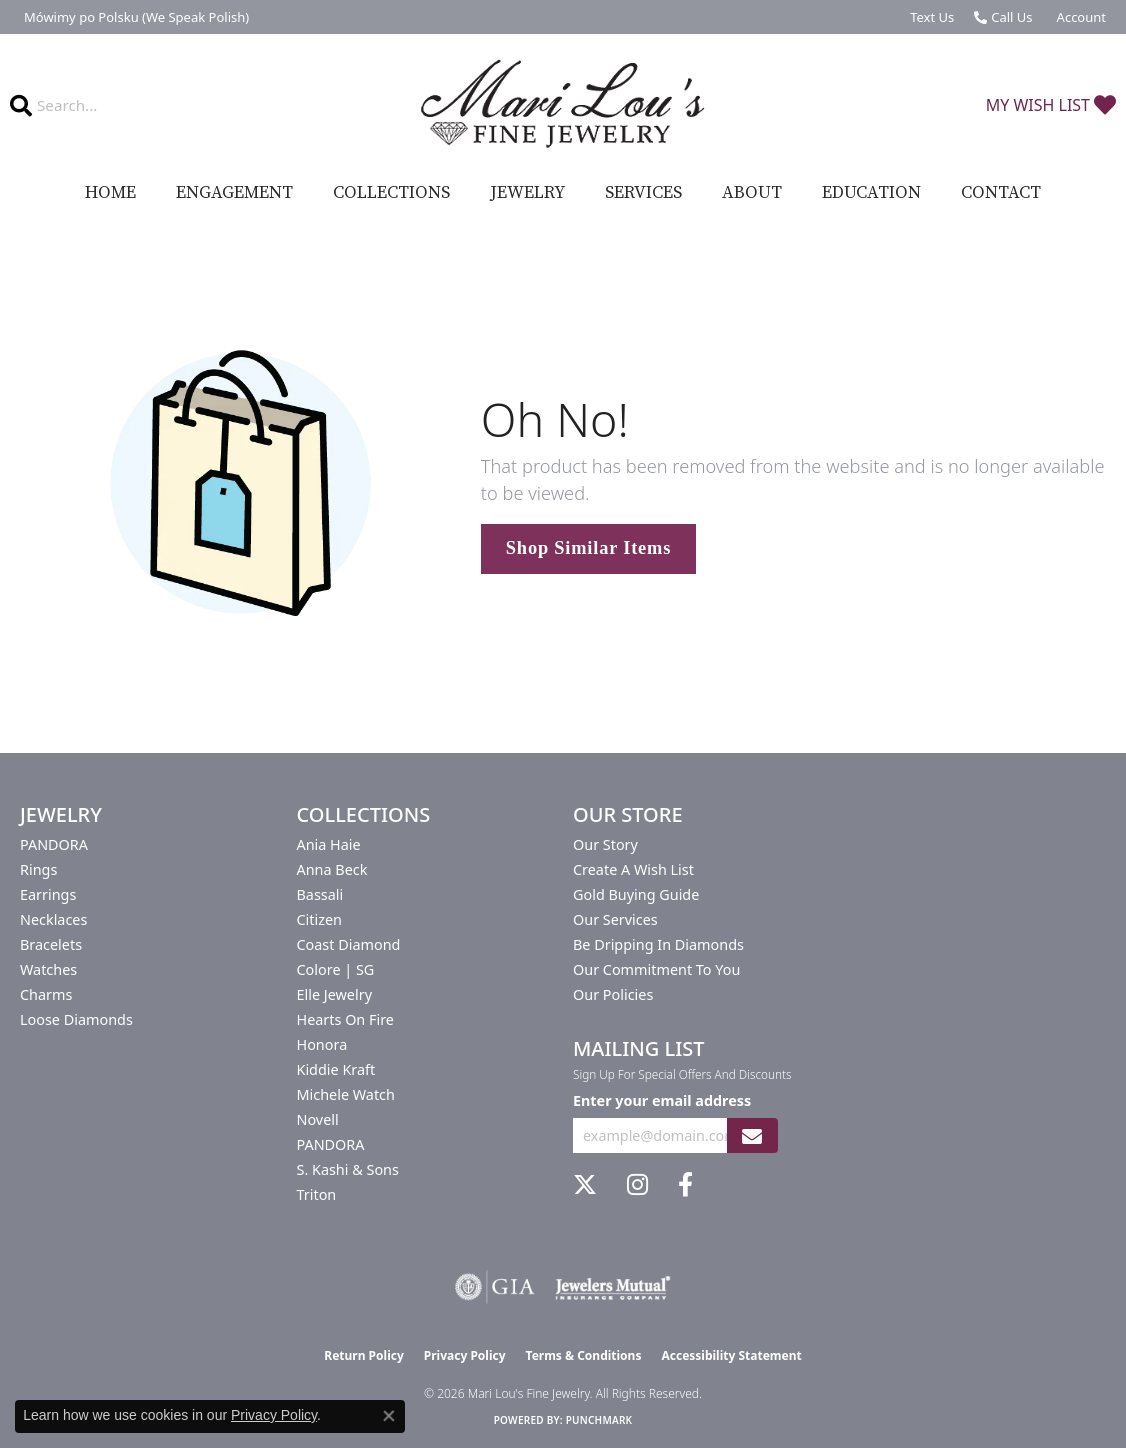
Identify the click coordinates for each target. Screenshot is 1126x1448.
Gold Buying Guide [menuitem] (636, 894)
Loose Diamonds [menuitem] (76, 1019)
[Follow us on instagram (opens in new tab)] (637, 1185)
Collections (391, 193)
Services (643, 193)
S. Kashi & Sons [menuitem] (348, 1169)
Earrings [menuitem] (48, 894)
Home (110, 193)
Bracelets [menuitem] (51, 944)
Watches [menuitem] (48, 969)
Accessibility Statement (731, 1355)
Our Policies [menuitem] (613, 994)
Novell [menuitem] (318, 1119)
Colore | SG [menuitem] (336, 969)
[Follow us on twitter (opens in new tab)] (585, 1185)
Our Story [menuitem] (605, 844)
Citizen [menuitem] (320, 919)
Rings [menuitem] (38, 869)
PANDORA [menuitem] (54, 844)
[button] (1079, 17)
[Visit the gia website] (495, 1287)
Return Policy (364, 1355)
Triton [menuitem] (317, 1194)
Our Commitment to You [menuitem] (656, 969)
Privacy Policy (465, 1355)
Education (871, 193)
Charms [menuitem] (46, 994)
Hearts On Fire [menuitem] (345, 1019)
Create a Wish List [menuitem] (633, 869)
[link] (134, 17)
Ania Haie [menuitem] (329, 844)
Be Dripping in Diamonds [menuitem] (658, 944)
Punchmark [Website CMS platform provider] (599, 1420)
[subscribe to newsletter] (752, 1135)
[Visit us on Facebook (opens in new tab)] (685, 1185)
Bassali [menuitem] (320, 894)
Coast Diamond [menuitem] (349, 944)
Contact (1001, 193)
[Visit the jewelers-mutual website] (612, 1287)
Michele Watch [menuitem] (346, 1094)
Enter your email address (662, 1100)
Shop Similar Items (588, 548)
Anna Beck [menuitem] (332, 869)
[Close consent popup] (389, 1416)
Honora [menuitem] (322, 1044)
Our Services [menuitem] (615, 919)
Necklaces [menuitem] (53, 919)
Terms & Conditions (584, 1355)
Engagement (234, 193)
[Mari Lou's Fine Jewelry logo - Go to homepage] (562, 104)
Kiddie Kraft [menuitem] (336, 1069)
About (752, 193)
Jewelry (527, 193)
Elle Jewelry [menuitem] (334, 994)
